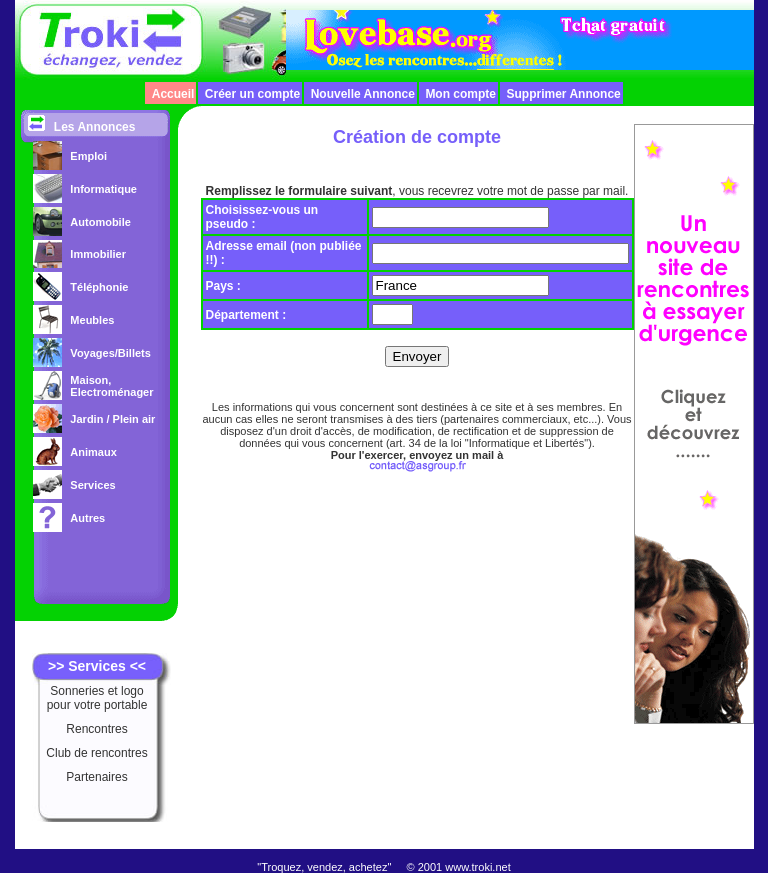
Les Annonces (95, 127)
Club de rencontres (96, 753)
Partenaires (96, 777)
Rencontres (96, 729)
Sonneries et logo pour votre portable (97, 698)
